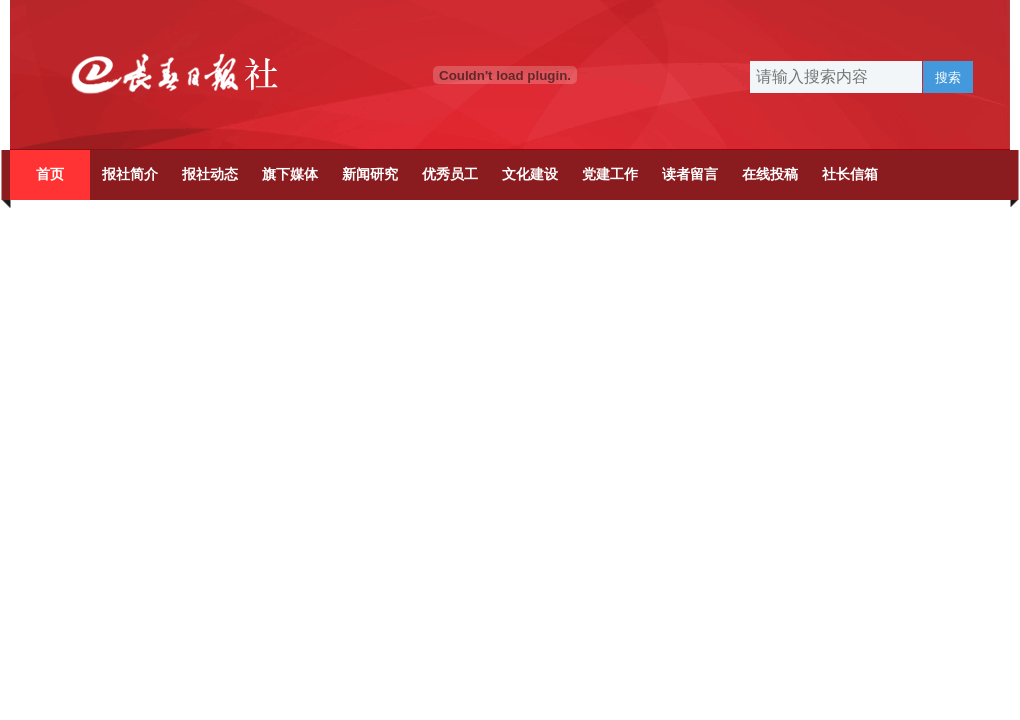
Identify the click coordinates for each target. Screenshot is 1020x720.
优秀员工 (450, 174)
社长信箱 (850, 174)
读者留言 (690, 174)
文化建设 (530, 174)
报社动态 (210, 174)
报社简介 (130, 174)
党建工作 (610, 174)
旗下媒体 (290, 174)
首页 (50, 174)
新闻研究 (370, 174)
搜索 (948, 77)
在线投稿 (770, 174)
